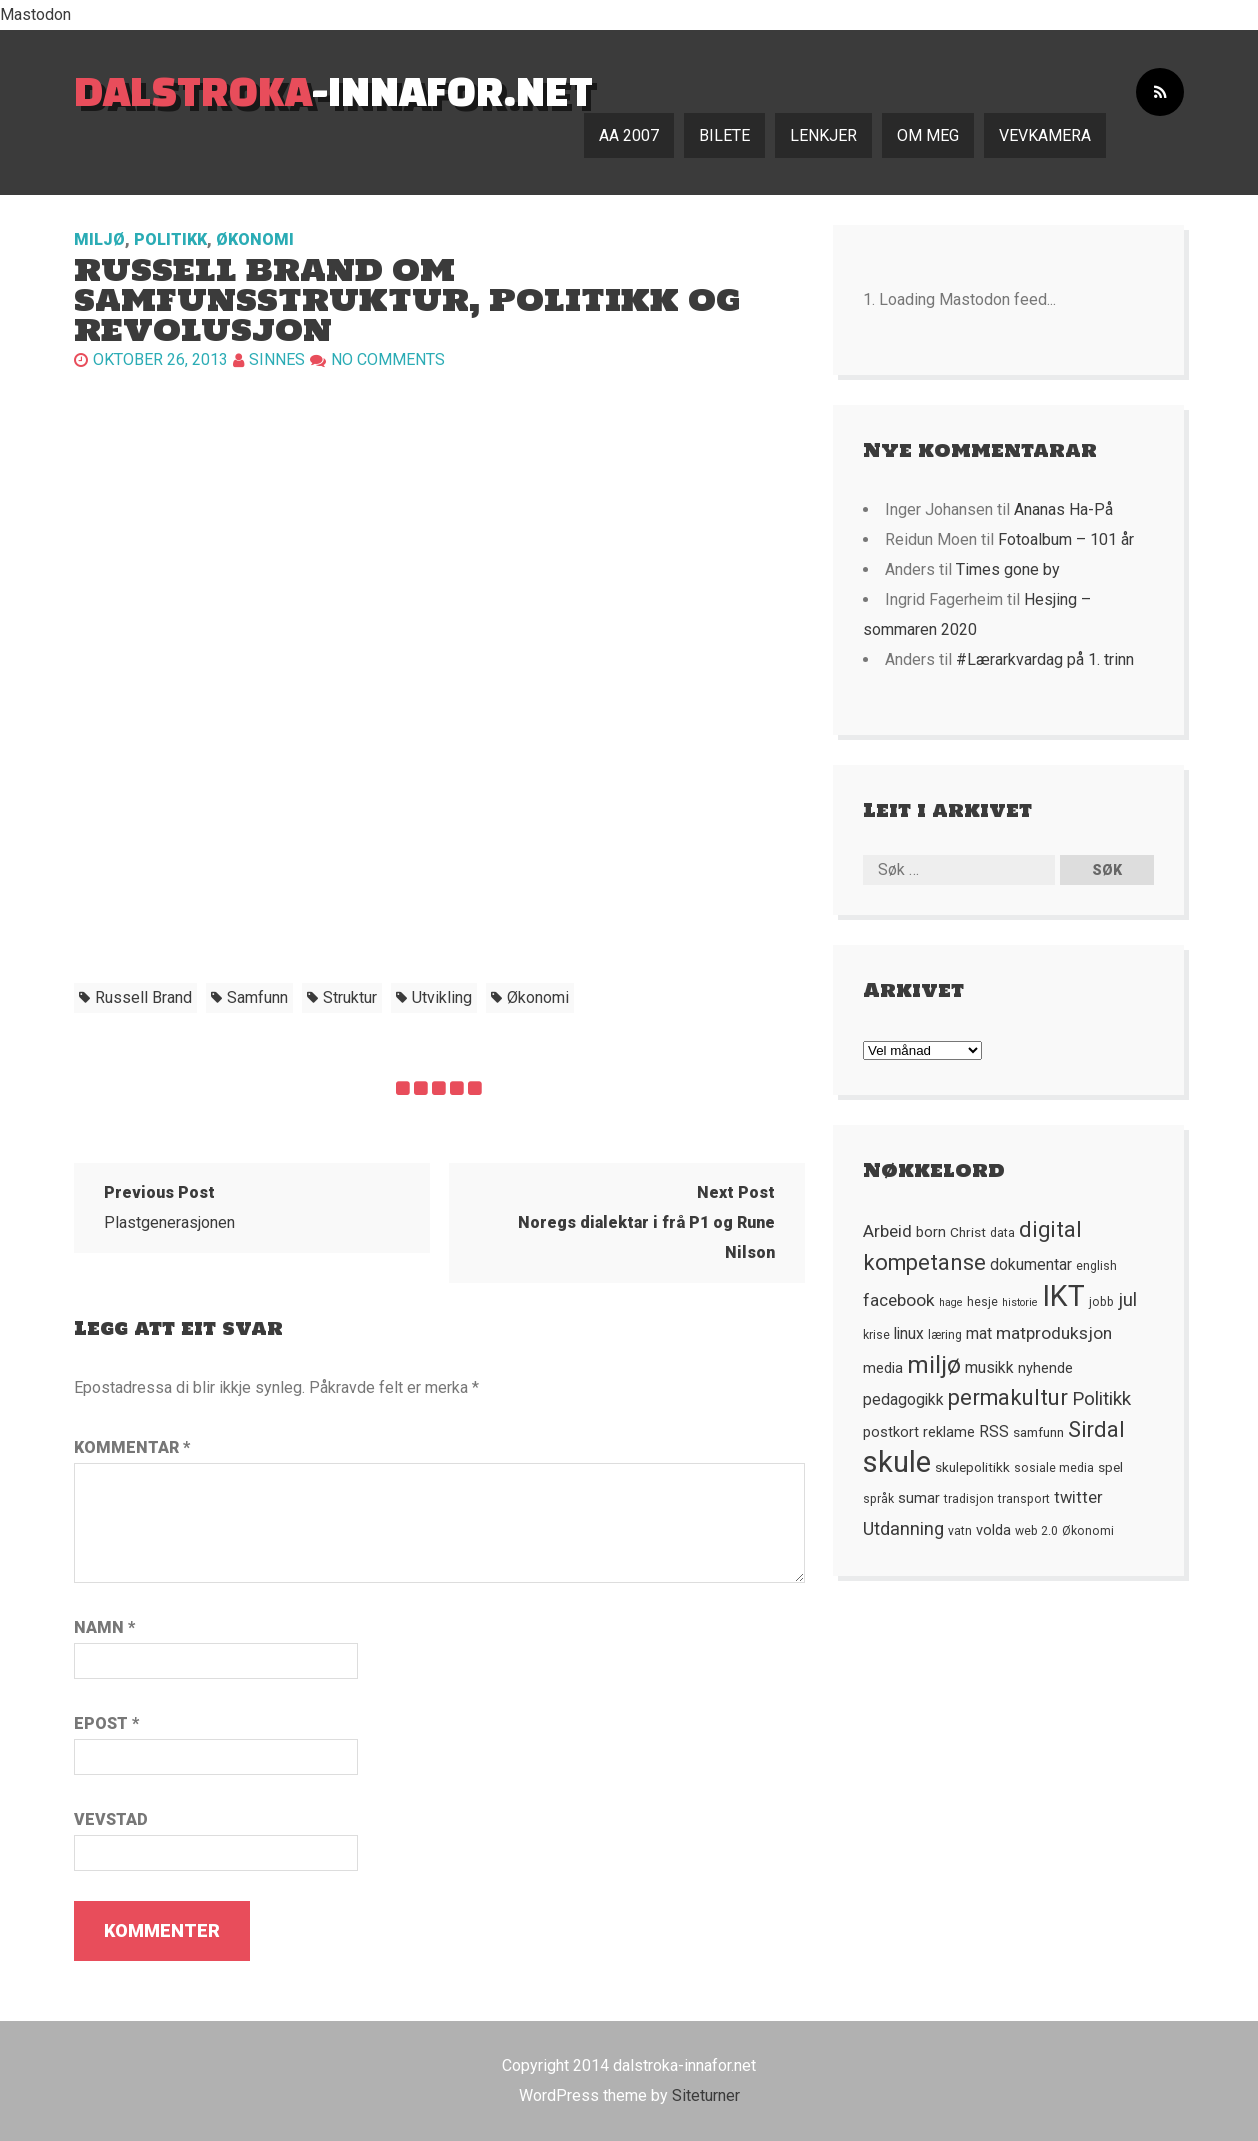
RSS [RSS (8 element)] (994, 1432)
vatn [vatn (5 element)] (960, 1531)
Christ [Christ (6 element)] (968, 1232)
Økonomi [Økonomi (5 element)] (1088, 1531)
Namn (104, 1627)
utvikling (442, 997)
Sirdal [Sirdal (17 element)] (1096, 1429)
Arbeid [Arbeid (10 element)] (887, 1231)
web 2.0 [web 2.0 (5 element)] (1036, 1531)
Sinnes (277, 359)
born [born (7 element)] (931, 1232)
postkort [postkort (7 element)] (891, 1432)
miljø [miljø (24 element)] (934, 1364)
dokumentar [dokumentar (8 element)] (1031, 1265)
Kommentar (132, 1447)
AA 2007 (629, 135)
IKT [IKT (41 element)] (1063, 1296)
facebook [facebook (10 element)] (899, 1300)
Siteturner (706, 2095)
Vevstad (111, 1819)
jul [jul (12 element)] (1127, 1300)
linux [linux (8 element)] (909, 1334)
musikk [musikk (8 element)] (989, 1368)
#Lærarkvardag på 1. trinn (1045, 659)
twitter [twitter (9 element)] (1078, 1497)
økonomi (538, 997)
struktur (350, 997)
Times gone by (1008, 569)
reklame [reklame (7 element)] (949, 1432)
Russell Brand (143, 997)
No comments (388, 359)
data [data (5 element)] (1002, 1233)
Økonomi (255, 239)
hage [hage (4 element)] (951, 1302)
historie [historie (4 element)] (1020, 1302)
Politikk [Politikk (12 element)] (1101, 1399)
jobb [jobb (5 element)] (1101, 1302)
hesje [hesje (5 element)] (982, 1302)
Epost (106, 1723)
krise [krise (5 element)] (876, 1335)
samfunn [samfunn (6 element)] (1038, 1432)
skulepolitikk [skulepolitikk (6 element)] (972, 1467)
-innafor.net (333, 90)
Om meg (928, 135)
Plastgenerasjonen (169, 1207)
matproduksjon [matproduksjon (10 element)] (1054, 1333)
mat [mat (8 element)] (979, 1334)
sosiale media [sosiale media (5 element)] (1054, 1468)
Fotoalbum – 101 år (1066, 539)
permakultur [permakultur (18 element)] (1008, 1397)
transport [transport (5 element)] (1024, 1499)
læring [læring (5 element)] (945, 1335)
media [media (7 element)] (883, 1368)
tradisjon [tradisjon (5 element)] (969, 1499)
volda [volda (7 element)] (993, 1530)
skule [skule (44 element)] (897, 1462)
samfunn (257, 997)
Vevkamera (1045, 135)
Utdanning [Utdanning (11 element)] (903, 1528)
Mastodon (35, 14)
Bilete (724, 135)
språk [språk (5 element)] (878, 1499)
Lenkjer (823, 135)
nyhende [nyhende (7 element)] (1045, 1368)
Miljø (99, 239)
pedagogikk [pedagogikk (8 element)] (903, 1400)
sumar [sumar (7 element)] (919, 1498)
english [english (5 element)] (1096, 1266)
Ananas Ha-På (1063, 509)
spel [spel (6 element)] (1110, 1467)
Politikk (170, 239)
